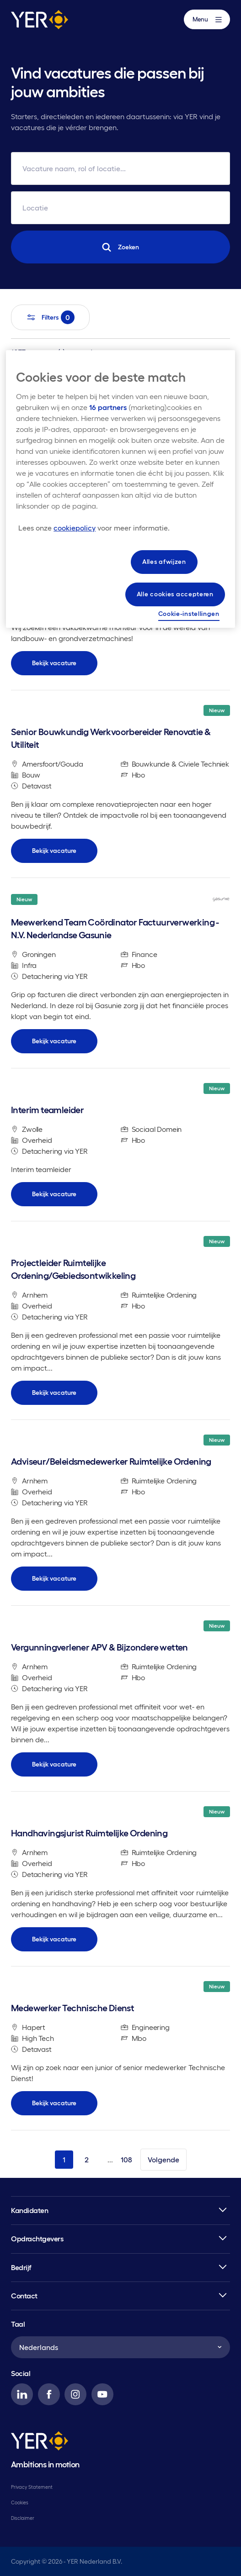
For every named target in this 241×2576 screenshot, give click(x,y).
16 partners (108, 407)
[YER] (39, 2442)
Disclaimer (22, 2518)
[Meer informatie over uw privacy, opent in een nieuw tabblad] (94, 528)
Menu (207, 19)
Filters (50, 317)
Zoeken (120, 247)
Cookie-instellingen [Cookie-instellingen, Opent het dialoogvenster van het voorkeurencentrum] (189, 613)
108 (126, 2159)
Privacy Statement (32, 2487)
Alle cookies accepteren (175, 594)
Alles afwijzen (164, 561)
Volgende (163, 2159)
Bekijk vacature (54, 663)
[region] (120, 489)
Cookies (19, 2502)
